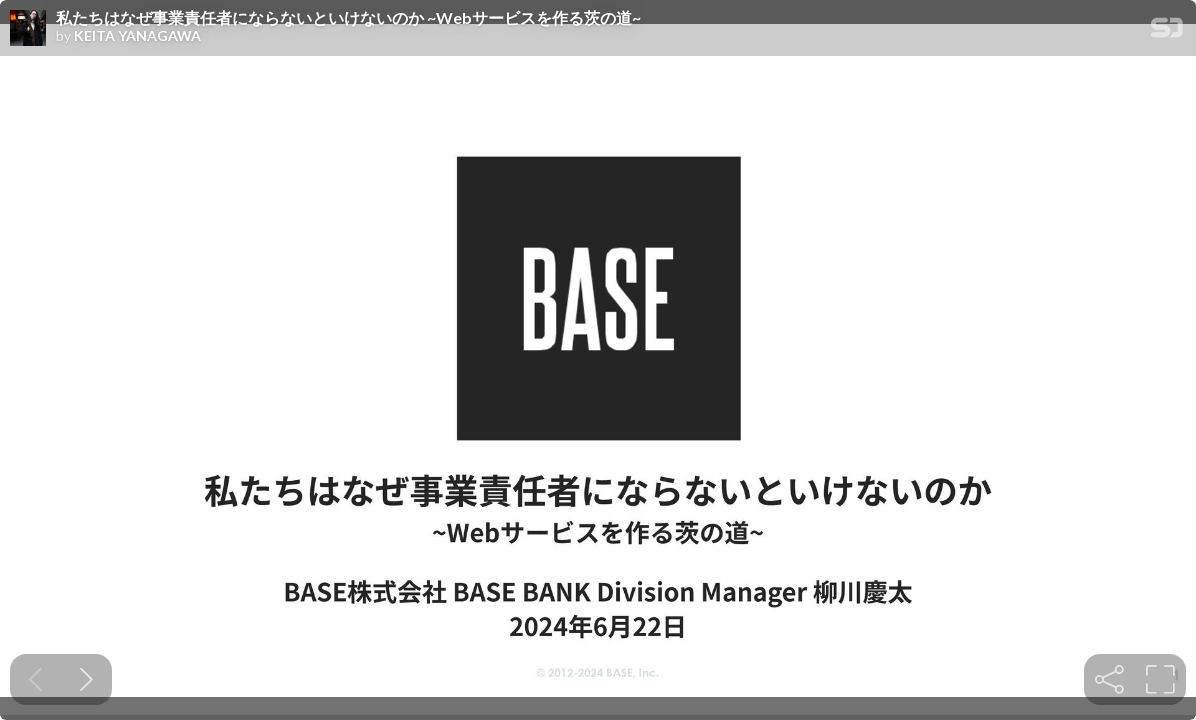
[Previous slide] (35, 679)
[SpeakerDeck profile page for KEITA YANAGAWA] (28, 29)
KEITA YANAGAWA (137, 36)
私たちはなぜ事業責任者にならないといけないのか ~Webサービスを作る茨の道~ (348, 18)
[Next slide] (86, 679)
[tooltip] (1109, 679)
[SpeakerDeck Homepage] (1167, 31)
